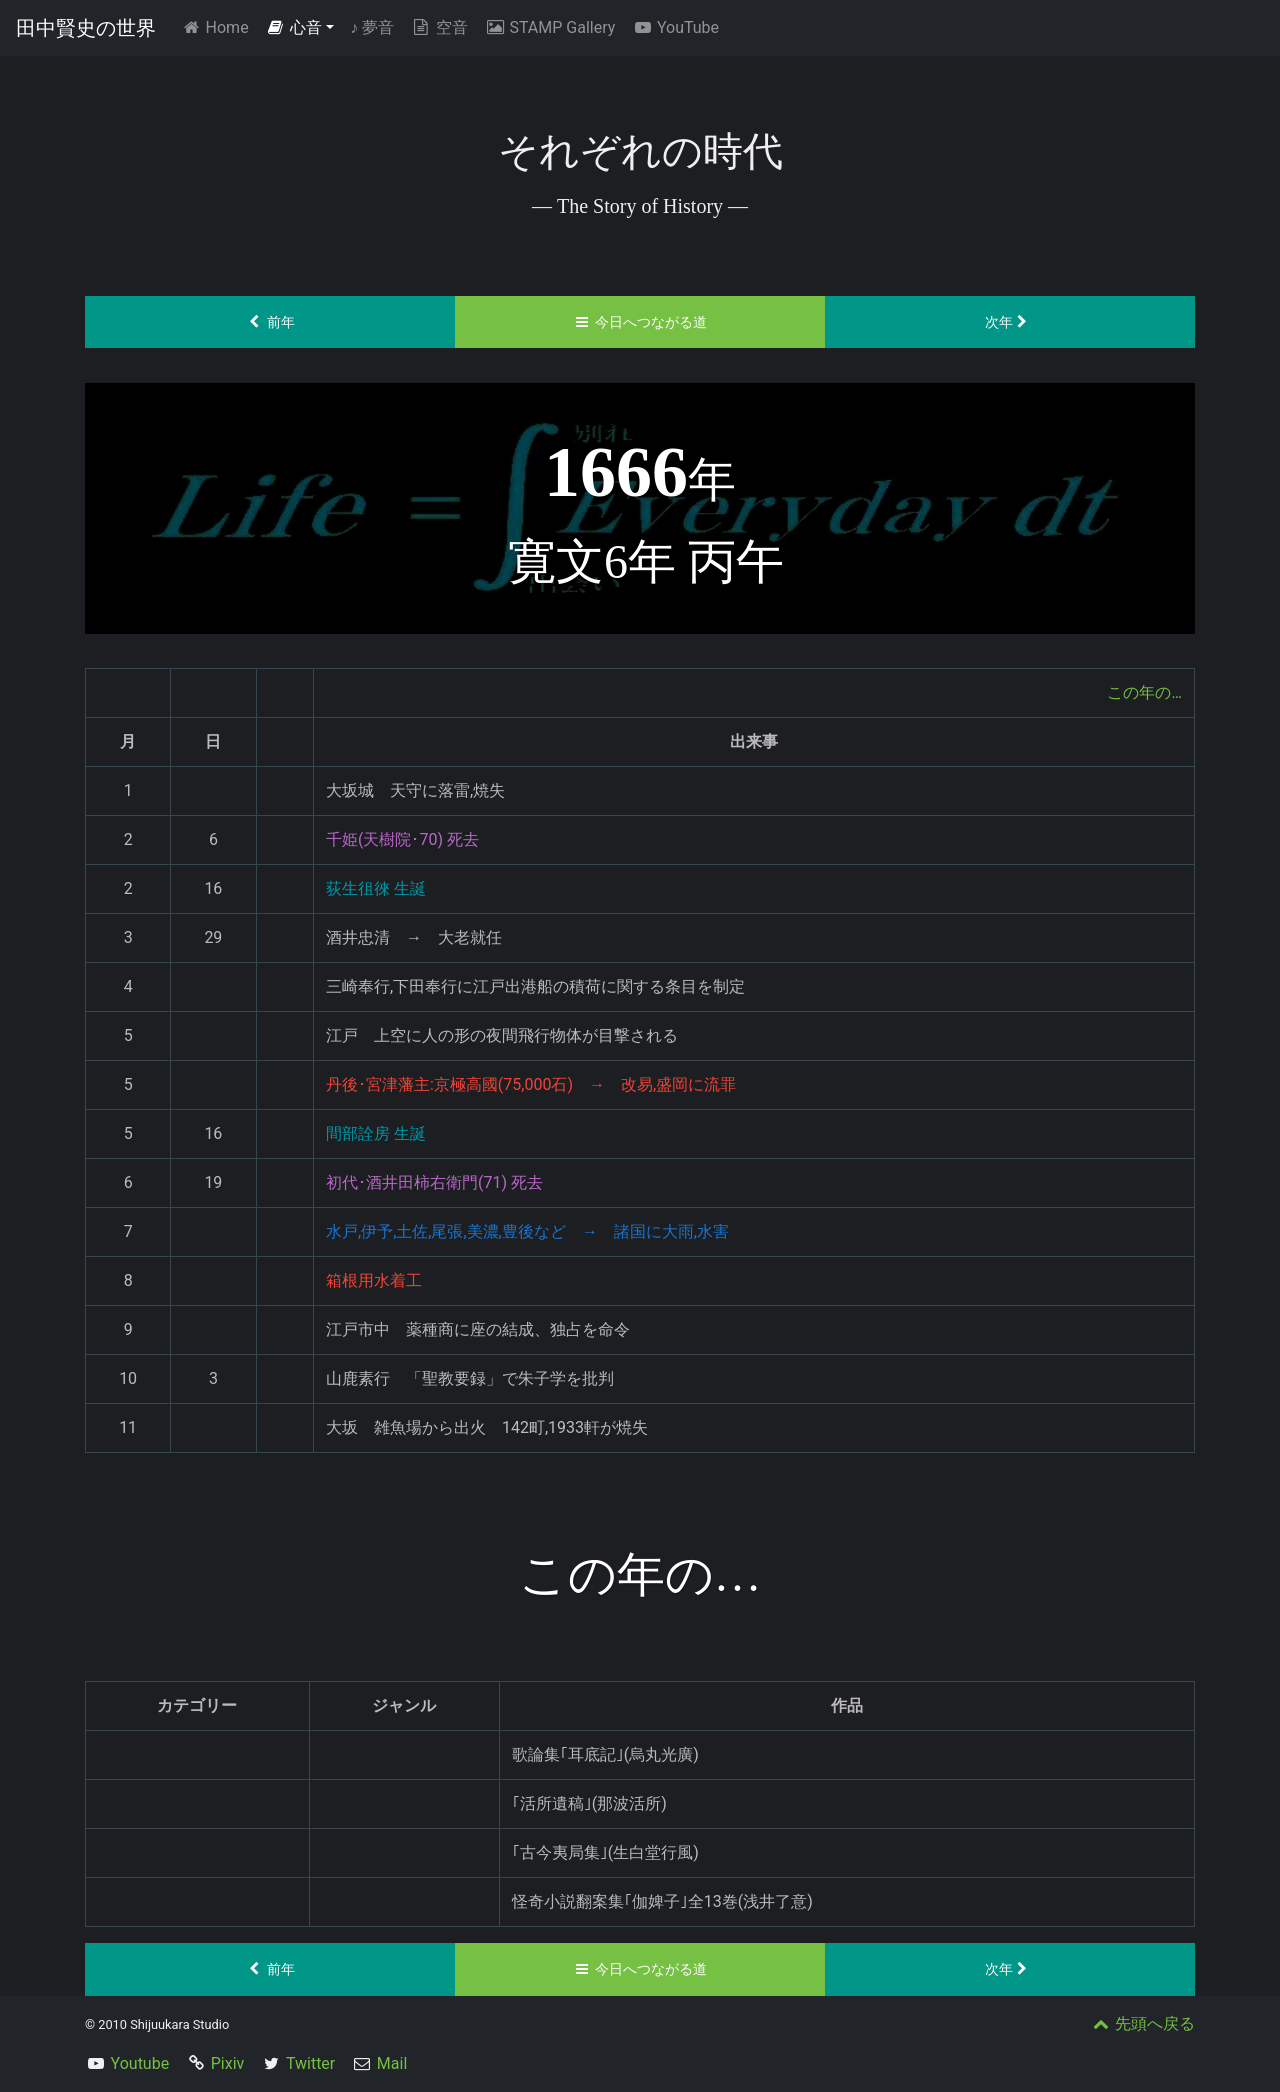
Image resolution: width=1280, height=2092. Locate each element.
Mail (392, 2063)
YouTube (675, 27)
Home (218, 26)
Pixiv (228, 2063)
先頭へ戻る (1142, 2023)
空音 (439, 27)
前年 (270, 322)
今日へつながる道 (640, 322)
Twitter (310, 2063)
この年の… (1144, 692)
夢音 (372, 27)
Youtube (140, 2063)
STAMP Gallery (549, 27)
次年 (1010, 322)
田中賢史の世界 (86, 28)
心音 (294, 27)
